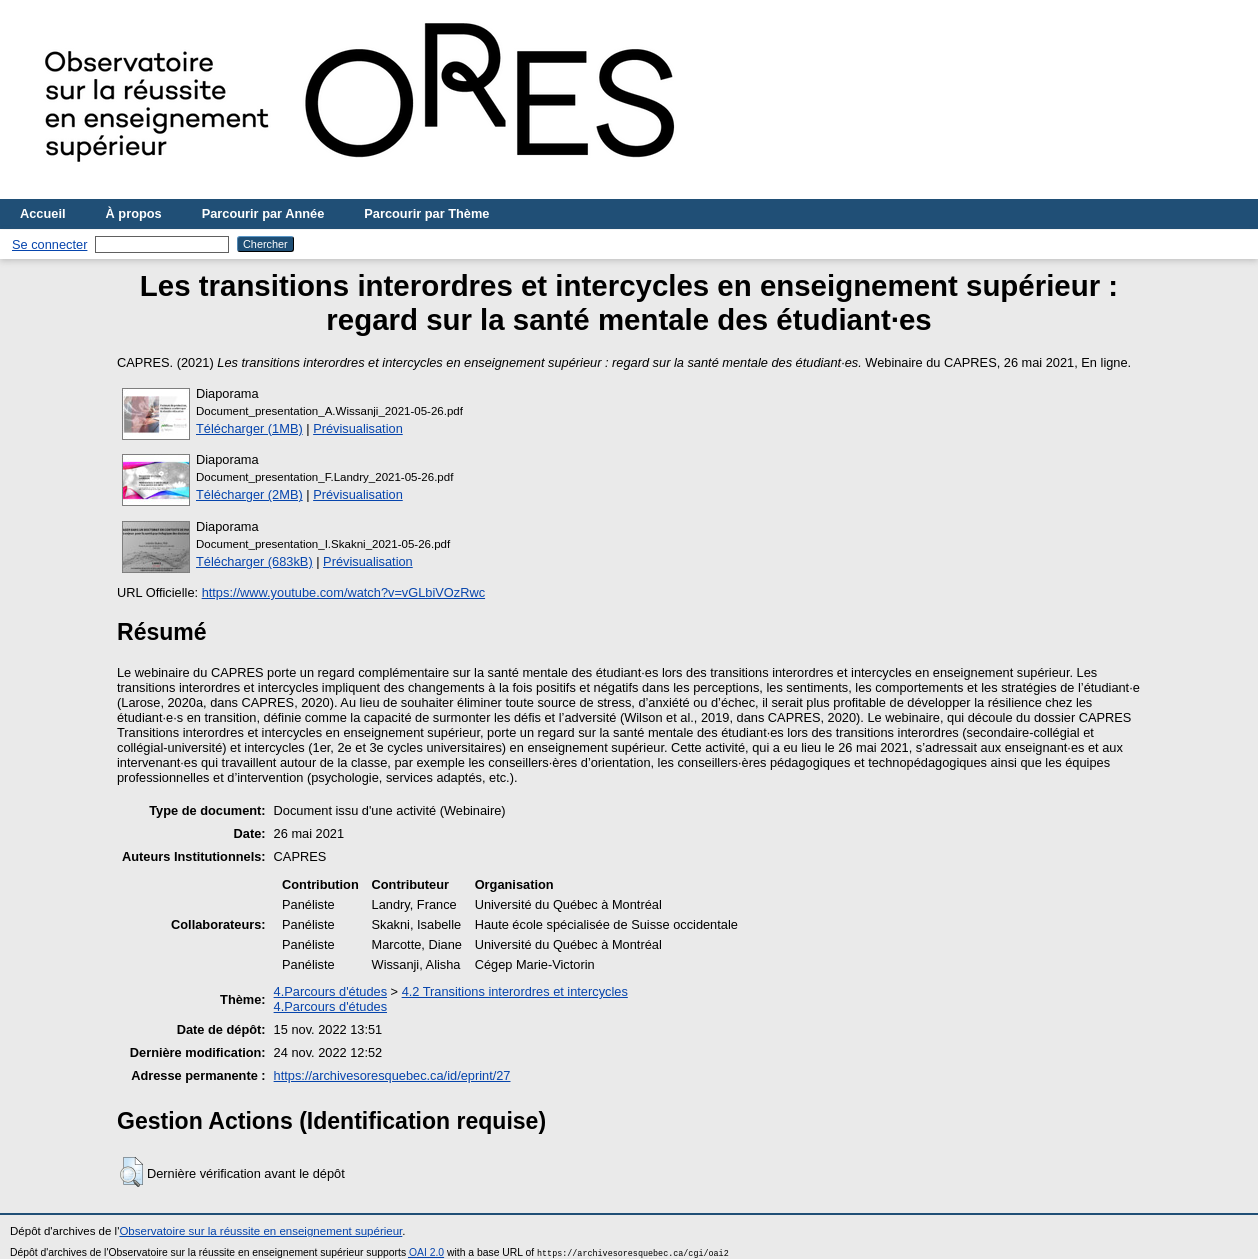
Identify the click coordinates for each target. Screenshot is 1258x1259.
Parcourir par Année (263, 213)
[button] (131, 1172)
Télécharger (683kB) (254, 561)
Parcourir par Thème (426, 213)
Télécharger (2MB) (249, 494)
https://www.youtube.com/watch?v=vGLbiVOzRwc (343, 592)
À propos (134, 213)
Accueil (43, 213)
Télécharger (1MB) (249, 428)
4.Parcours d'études (330, 991)
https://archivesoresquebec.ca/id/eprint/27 (392, 1075)
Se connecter (49, 244)
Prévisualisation (358, 428)
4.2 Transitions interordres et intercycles (515, 991)
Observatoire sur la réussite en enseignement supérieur (260, 1231)
